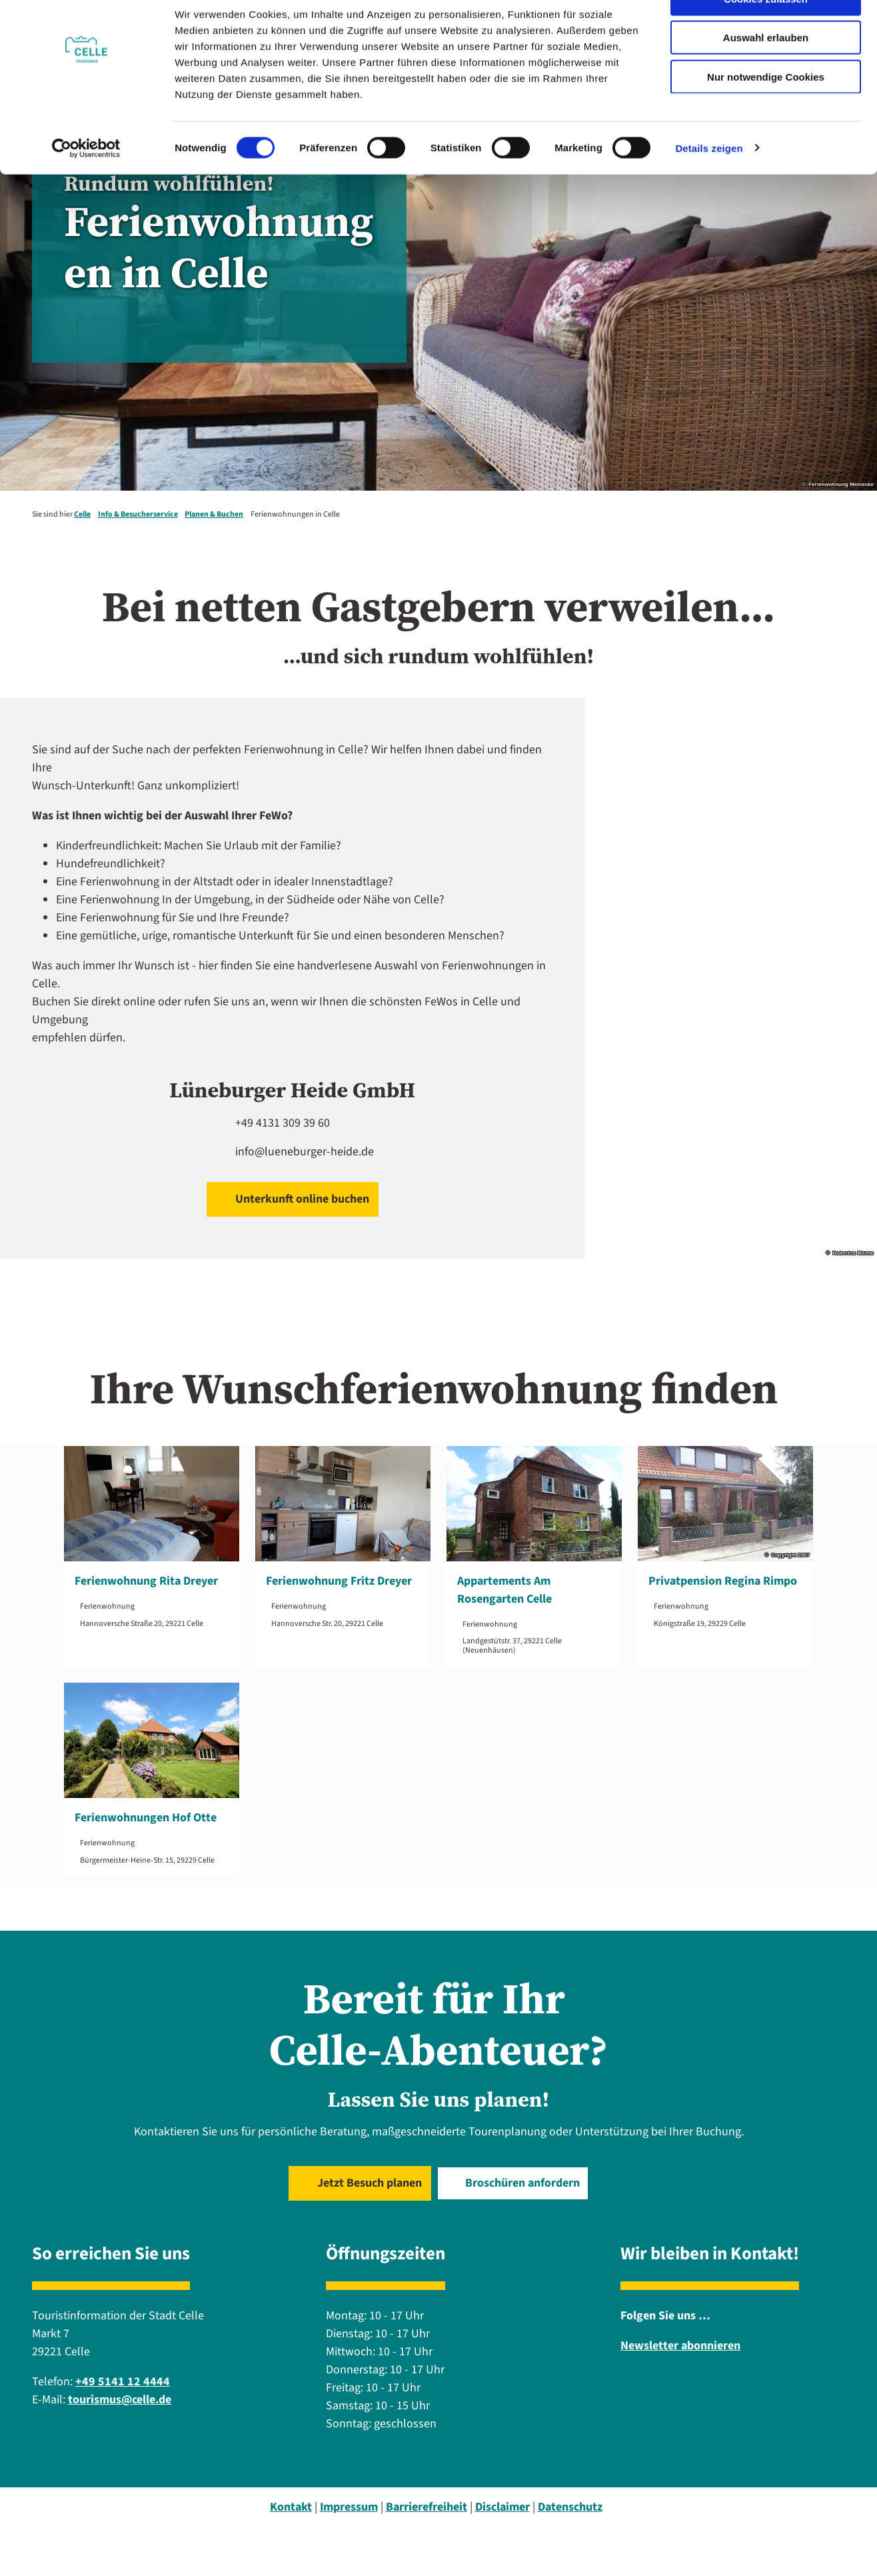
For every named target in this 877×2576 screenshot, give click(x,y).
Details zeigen (708, 182)
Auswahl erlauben (765, 72)
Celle (82, 514)
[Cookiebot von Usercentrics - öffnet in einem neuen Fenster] (86, 183)
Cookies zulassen (766, 33)
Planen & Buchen (214, 514)
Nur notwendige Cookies (765, 111)
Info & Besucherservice (138, 514)
